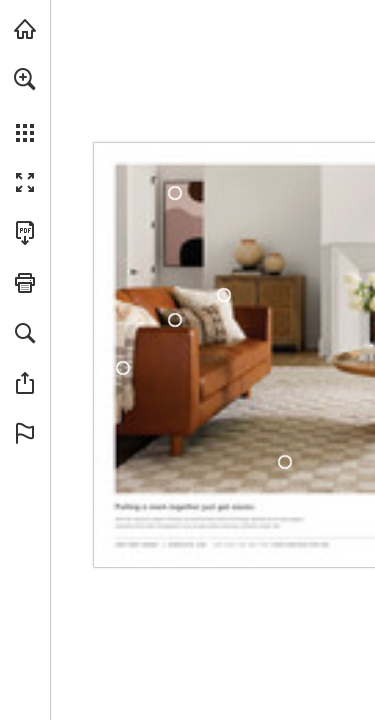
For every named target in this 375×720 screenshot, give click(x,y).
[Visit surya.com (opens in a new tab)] (25, 29)
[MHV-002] (224, 295)
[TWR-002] (175, 320)
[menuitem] (25, 105)
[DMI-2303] (285, 462)
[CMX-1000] (123, 367)
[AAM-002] (174, 193)
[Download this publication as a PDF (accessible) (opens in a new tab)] (25, 233)
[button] (25, 79)
